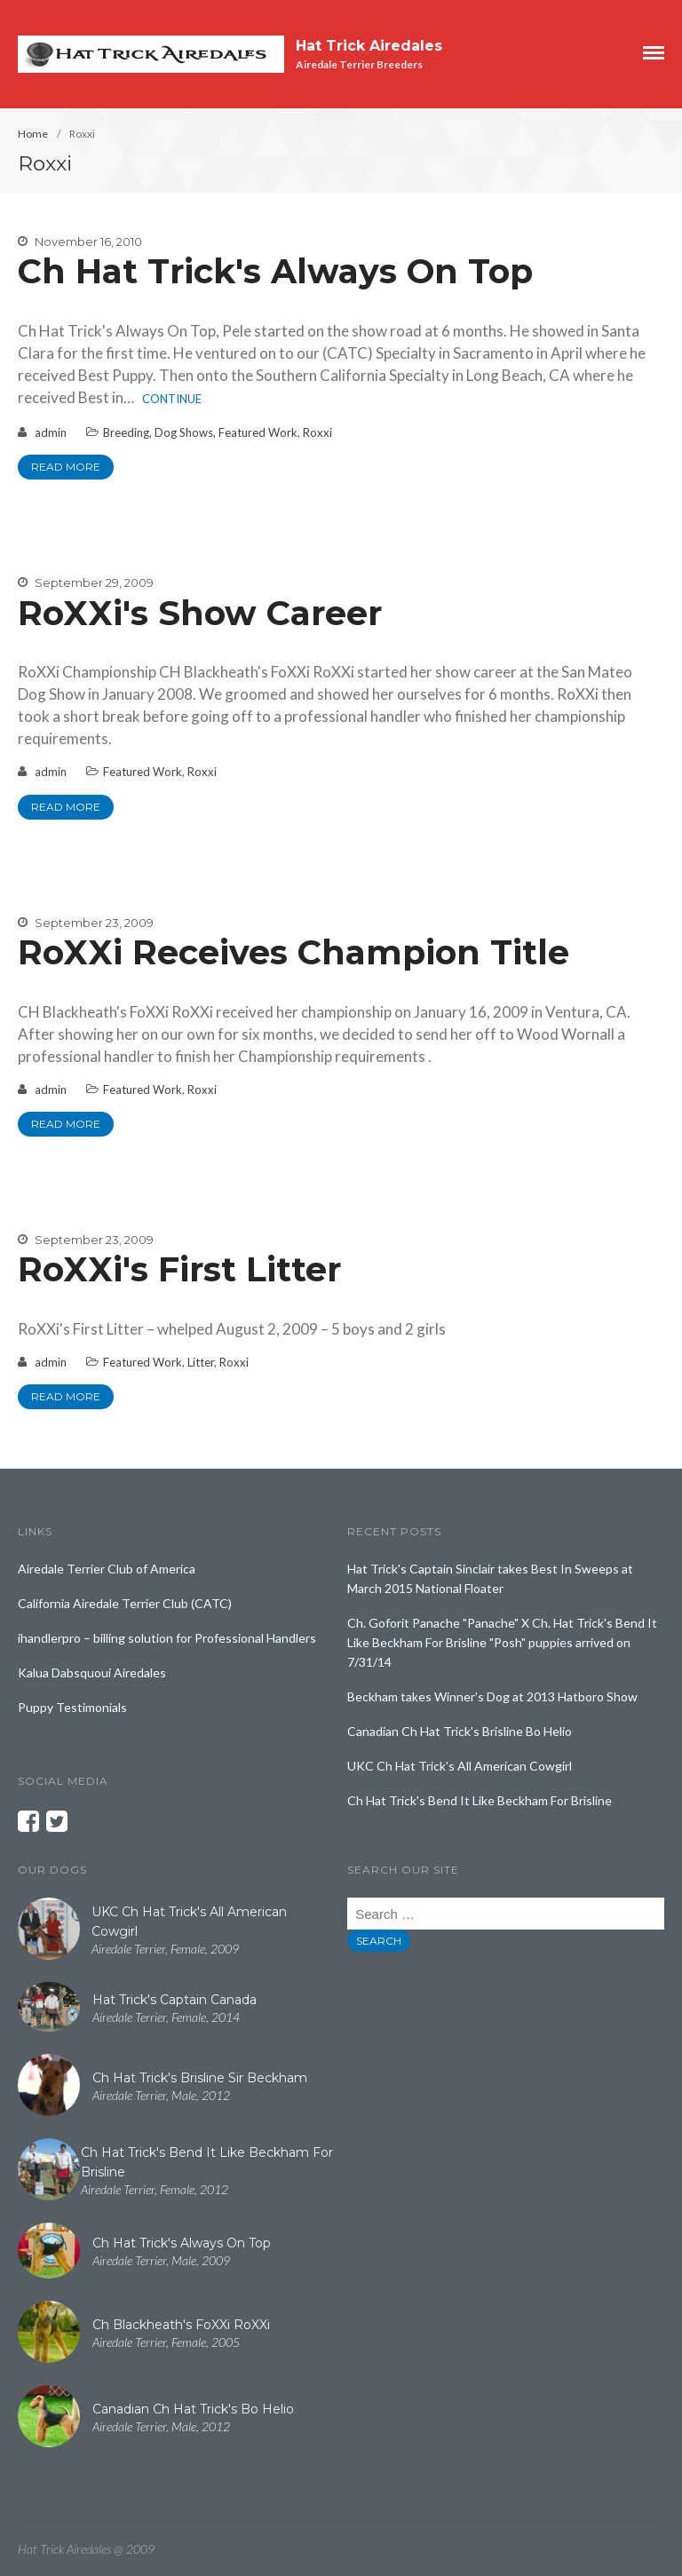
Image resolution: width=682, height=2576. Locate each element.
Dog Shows (184, 432)
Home (33, 133)
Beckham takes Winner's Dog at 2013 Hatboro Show (492, 1696)
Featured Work (257, 432)
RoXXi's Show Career (200, 613)
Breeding (126, 432)
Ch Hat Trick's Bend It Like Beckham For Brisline (479, 1800)
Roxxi (317, 432)
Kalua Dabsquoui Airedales (92, 1672)
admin (51, 432)
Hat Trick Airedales (369, 45)
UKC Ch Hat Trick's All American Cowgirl (459, 1765)
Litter (200, 1362)
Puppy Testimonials (72, 1707)
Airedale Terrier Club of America (106, 1568)
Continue (172, 399)
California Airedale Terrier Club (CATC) (125, 1603)
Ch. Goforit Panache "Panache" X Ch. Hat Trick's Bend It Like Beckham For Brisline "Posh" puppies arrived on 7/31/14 (502, 1642)
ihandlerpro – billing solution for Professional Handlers (167, 1637)
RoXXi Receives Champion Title (293, 952)
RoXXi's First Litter (179, 1269)
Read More (65, 466)
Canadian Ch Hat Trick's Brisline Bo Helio (459, 1731)
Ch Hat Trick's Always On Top (275, 271)
